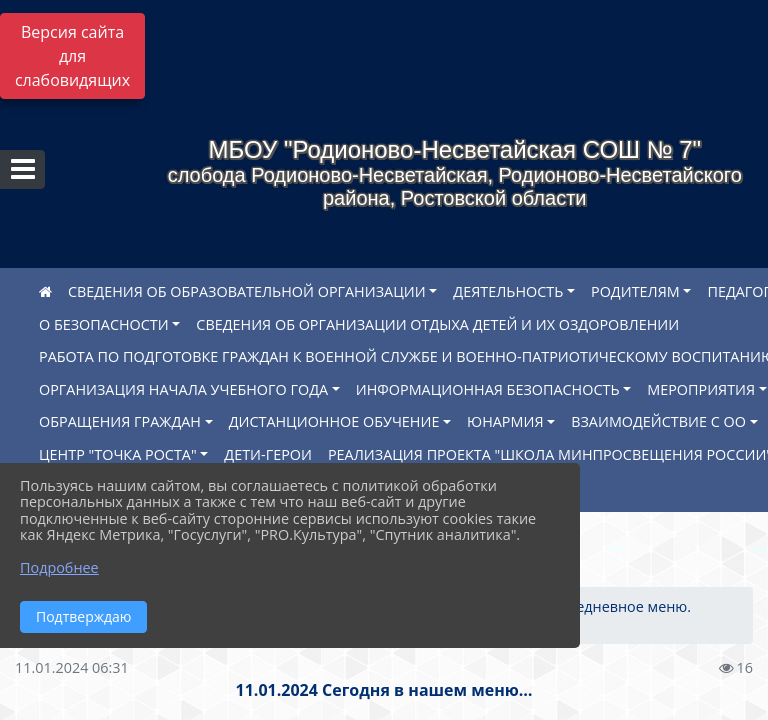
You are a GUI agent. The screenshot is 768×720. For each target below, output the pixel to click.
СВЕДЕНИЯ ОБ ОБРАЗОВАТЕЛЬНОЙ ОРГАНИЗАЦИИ (247, 291)
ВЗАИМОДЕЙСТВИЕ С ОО (658, 421)
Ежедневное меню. (624, 606)
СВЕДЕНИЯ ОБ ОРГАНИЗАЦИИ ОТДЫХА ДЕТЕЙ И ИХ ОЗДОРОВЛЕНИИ (437, 324)
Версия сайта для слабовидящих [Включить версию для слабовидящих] (72, 56)
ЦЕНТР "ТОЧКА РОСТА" (118, 454)
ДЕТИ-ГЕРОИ (268, 454)
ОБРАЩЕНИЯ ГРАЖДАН (120, 421)
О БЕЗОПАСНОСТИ (104, 324)
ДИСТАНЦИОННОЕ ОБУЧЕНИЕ (334, 421)
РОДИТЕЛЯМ (635, 291)
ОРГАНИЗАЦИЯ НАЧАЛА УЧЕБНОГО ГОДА (183, 389)
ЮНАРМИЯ (505, 421)
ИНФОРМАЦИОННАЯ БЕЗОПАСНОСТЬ (488, 389)
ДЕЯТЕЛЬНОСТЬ (508, 291)
